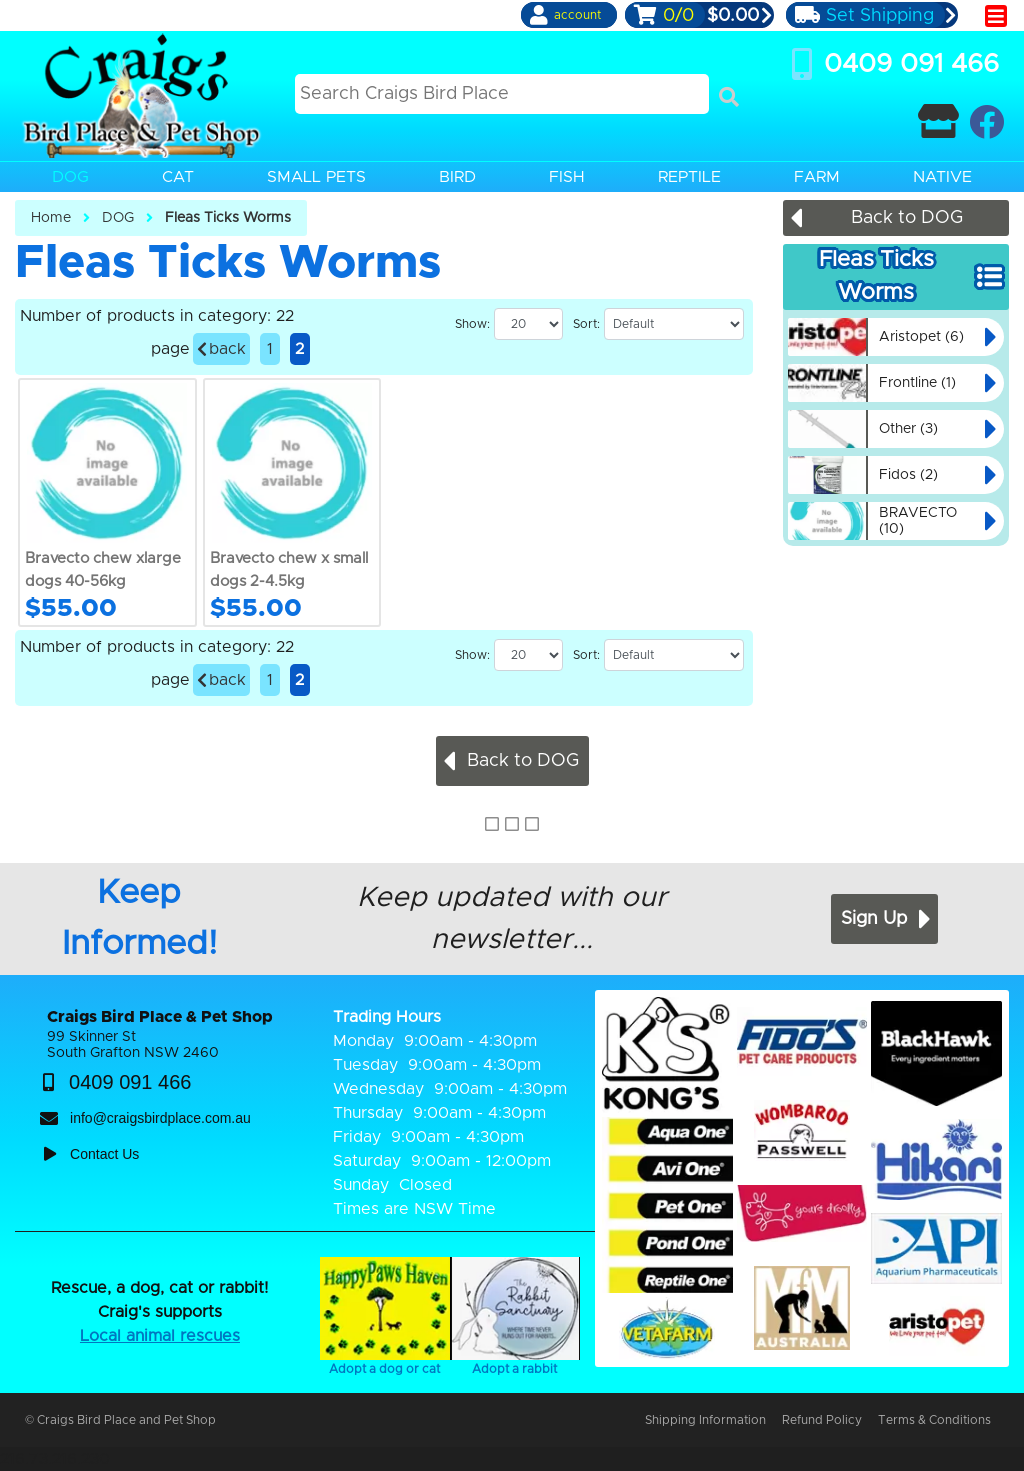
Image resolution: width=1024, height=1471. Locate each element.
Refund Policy (822, 1420)
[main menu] (996, 16)
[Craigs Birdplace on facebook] (986, 121)
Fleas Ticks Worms (228, 218)
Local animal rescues (160, 1336)
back (221, 349)
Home (51, 218)
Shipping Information (705, 1420)
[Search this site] (502, 94)
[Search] (729, 97)
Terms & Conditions (934, 1420)
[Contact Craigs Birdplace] (938, 121)
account (577, 15)
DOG (118, 218)
